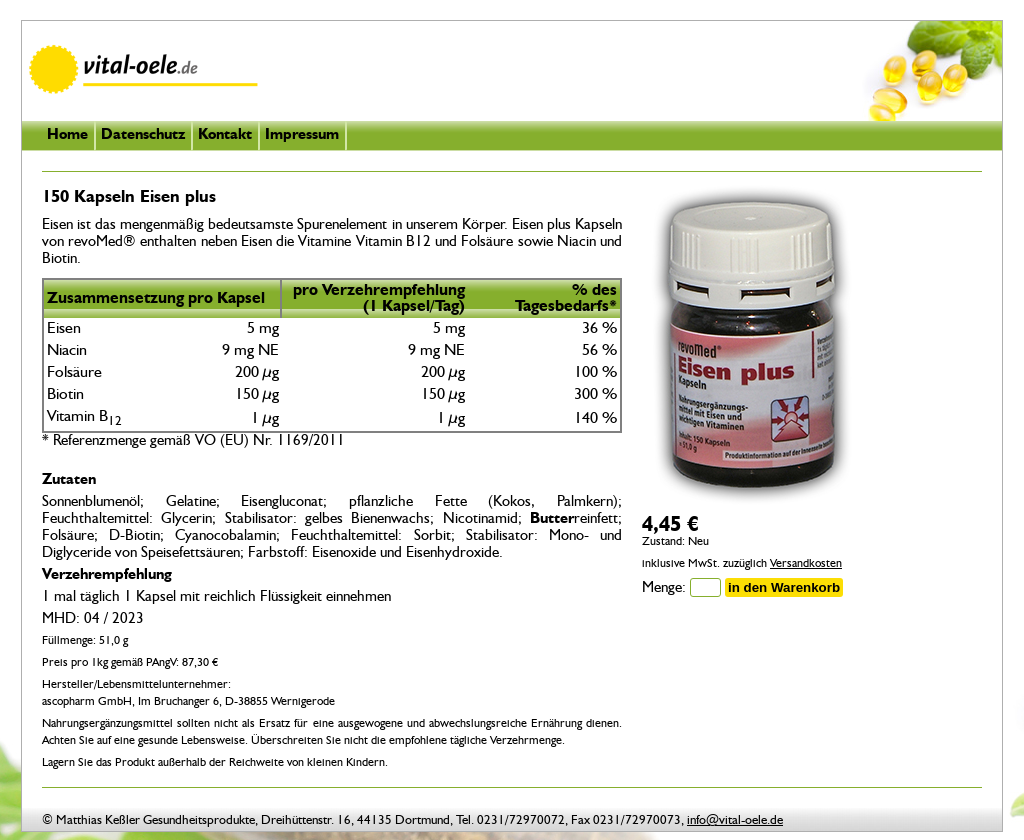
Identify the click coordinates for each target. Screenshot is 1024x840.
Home (67, 135)
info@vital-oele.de (735, 820)
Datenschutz (143, 135)
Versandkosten (806, 564)
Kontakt (225, 135)
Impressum (302, 135)
